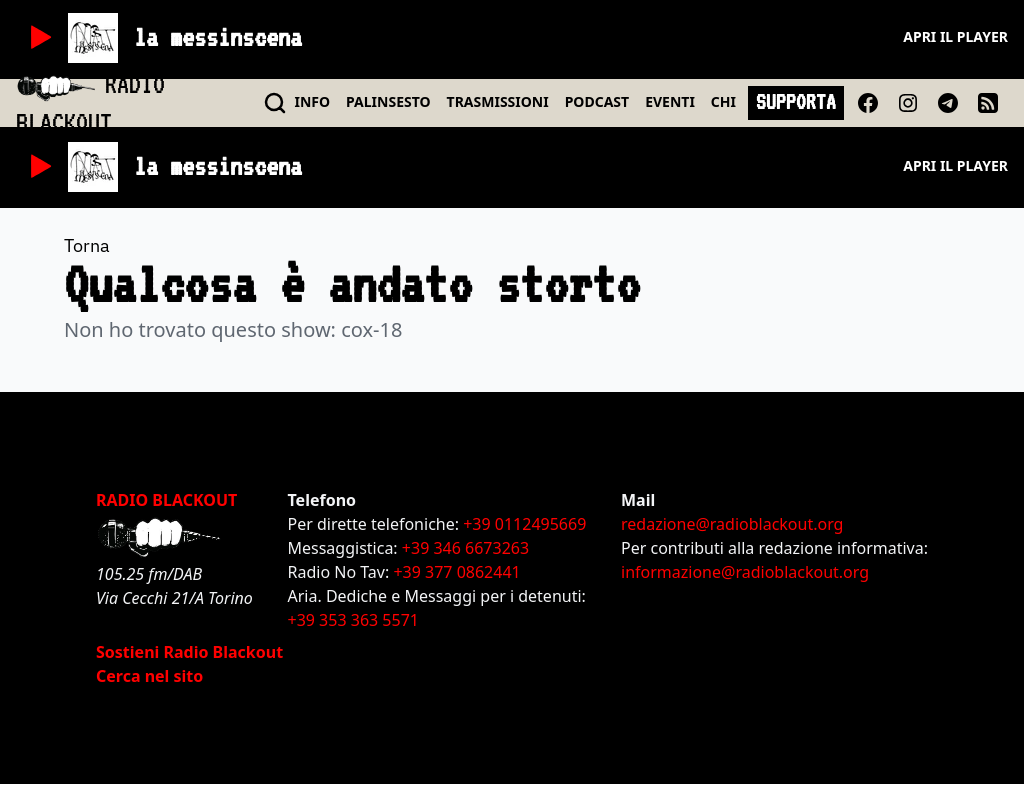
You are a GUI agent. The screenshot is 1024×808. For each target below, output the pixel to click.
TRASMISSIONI (498, 101)
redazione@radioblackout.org (732, 524)
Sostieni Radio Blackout (189, 652)
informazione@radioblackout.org (745, 572)
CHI (723, 101)
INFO (313, 101)
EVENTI (670, 101)
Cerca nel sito (149, 676)
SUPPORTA (796, 102)
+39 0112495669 (524, 524)
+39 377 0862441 (456, 572)
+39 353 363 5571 (353, 620)
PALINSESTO (388, 101)
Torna (87, 245)
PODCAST (597, 101)
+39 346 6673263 (465, 548)
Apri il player (955, 36)
